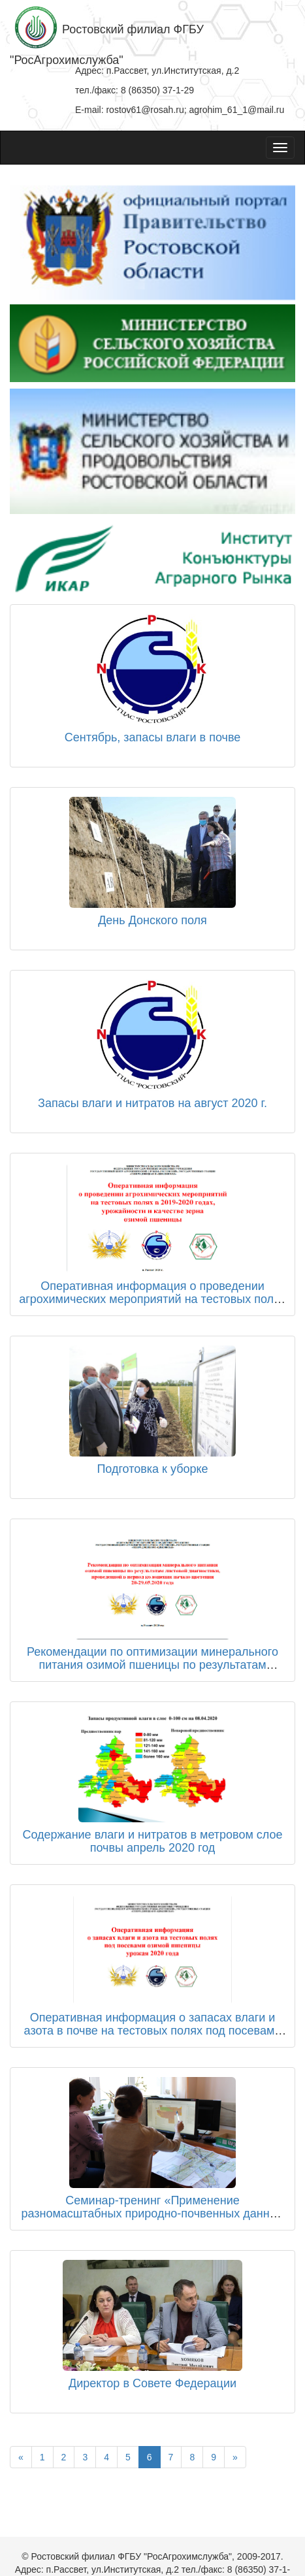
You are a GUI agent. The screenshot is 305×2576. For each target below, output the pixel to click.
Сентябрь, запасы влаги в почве (153, 737)
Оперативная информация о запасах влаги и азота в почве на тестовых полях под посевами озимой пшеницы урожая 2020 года (152, 2030)
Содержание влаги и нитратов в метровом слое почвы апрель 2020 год (152, 1841)
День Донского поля (152, 920)
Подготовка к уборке (152, 1468)
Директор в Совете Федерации (152, 2383)
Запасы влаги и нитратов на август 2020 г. (152, 1103)
